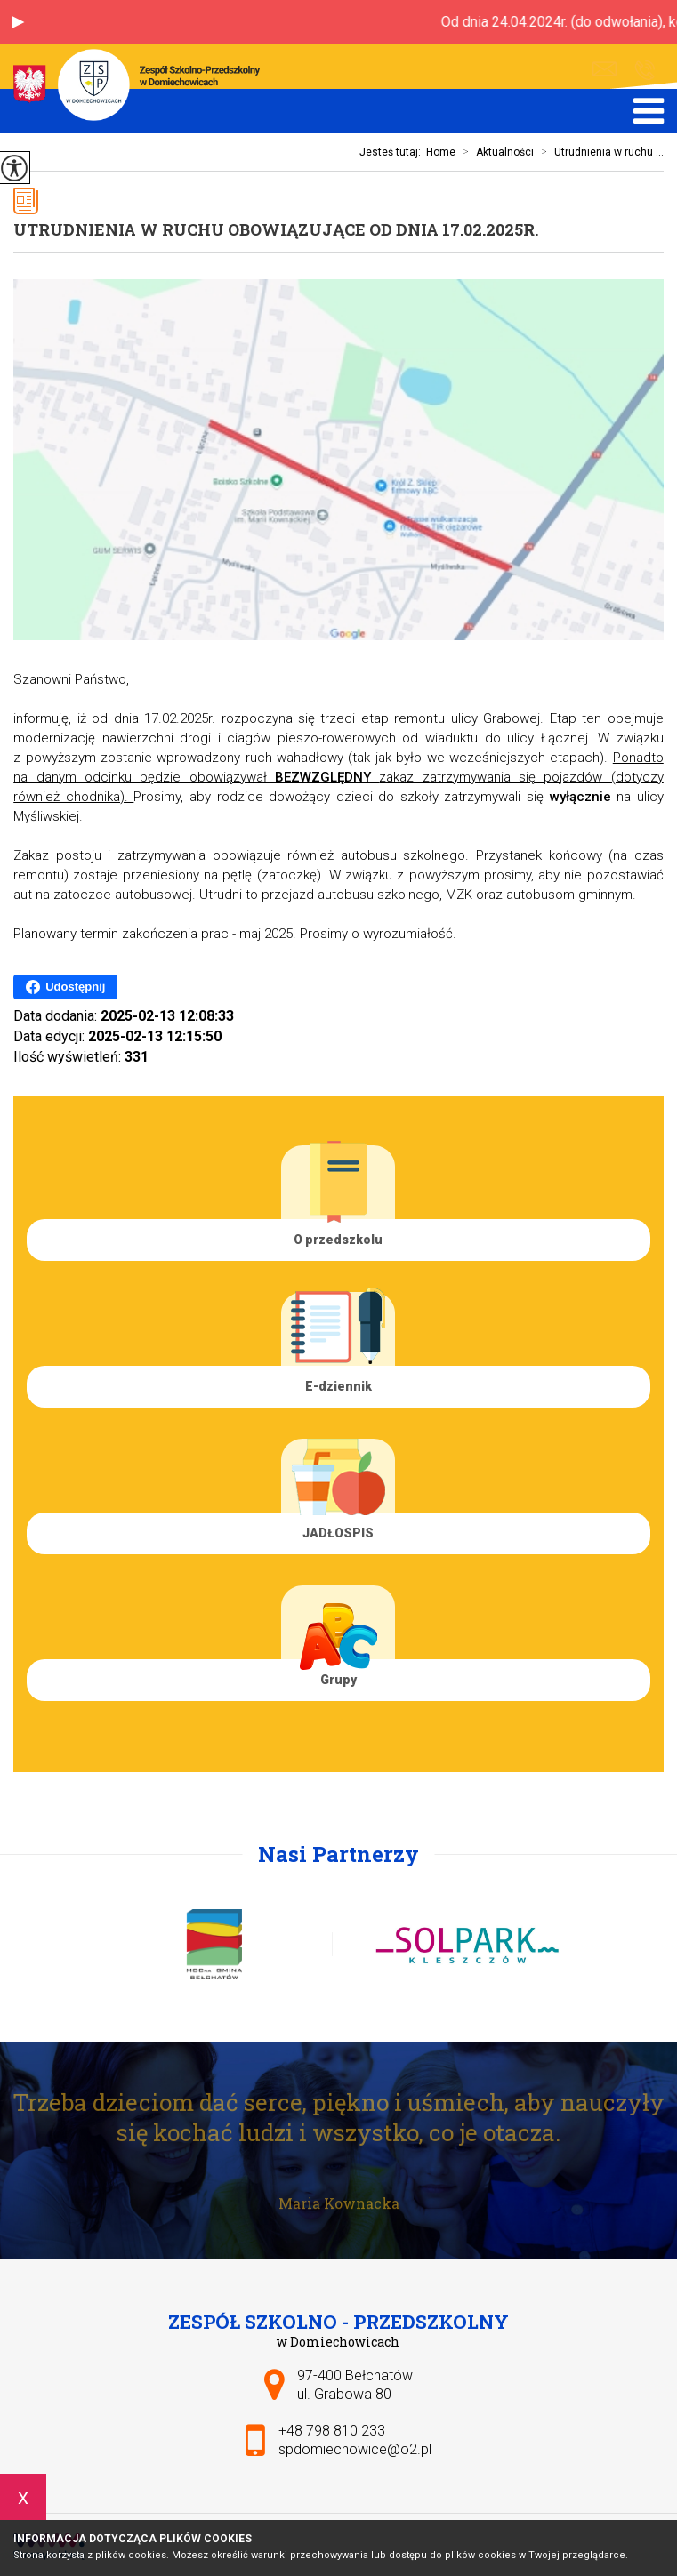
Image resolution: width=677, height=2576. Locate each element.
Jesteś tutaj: (392, 152)
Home (440, 152)
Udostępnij (65, 987)
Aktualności (494, 152)
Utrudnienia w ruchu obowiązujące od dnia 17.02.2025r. (275, 229)
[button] (18, 22)
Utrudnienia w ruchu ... (599, 152)
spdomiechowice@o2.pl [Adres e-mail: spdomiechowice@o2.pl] (354, 2449)
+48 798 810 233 (644, 70)
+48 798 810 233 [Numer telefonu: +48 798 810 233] (331, 2430)
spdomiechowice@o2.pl (604, 69)
